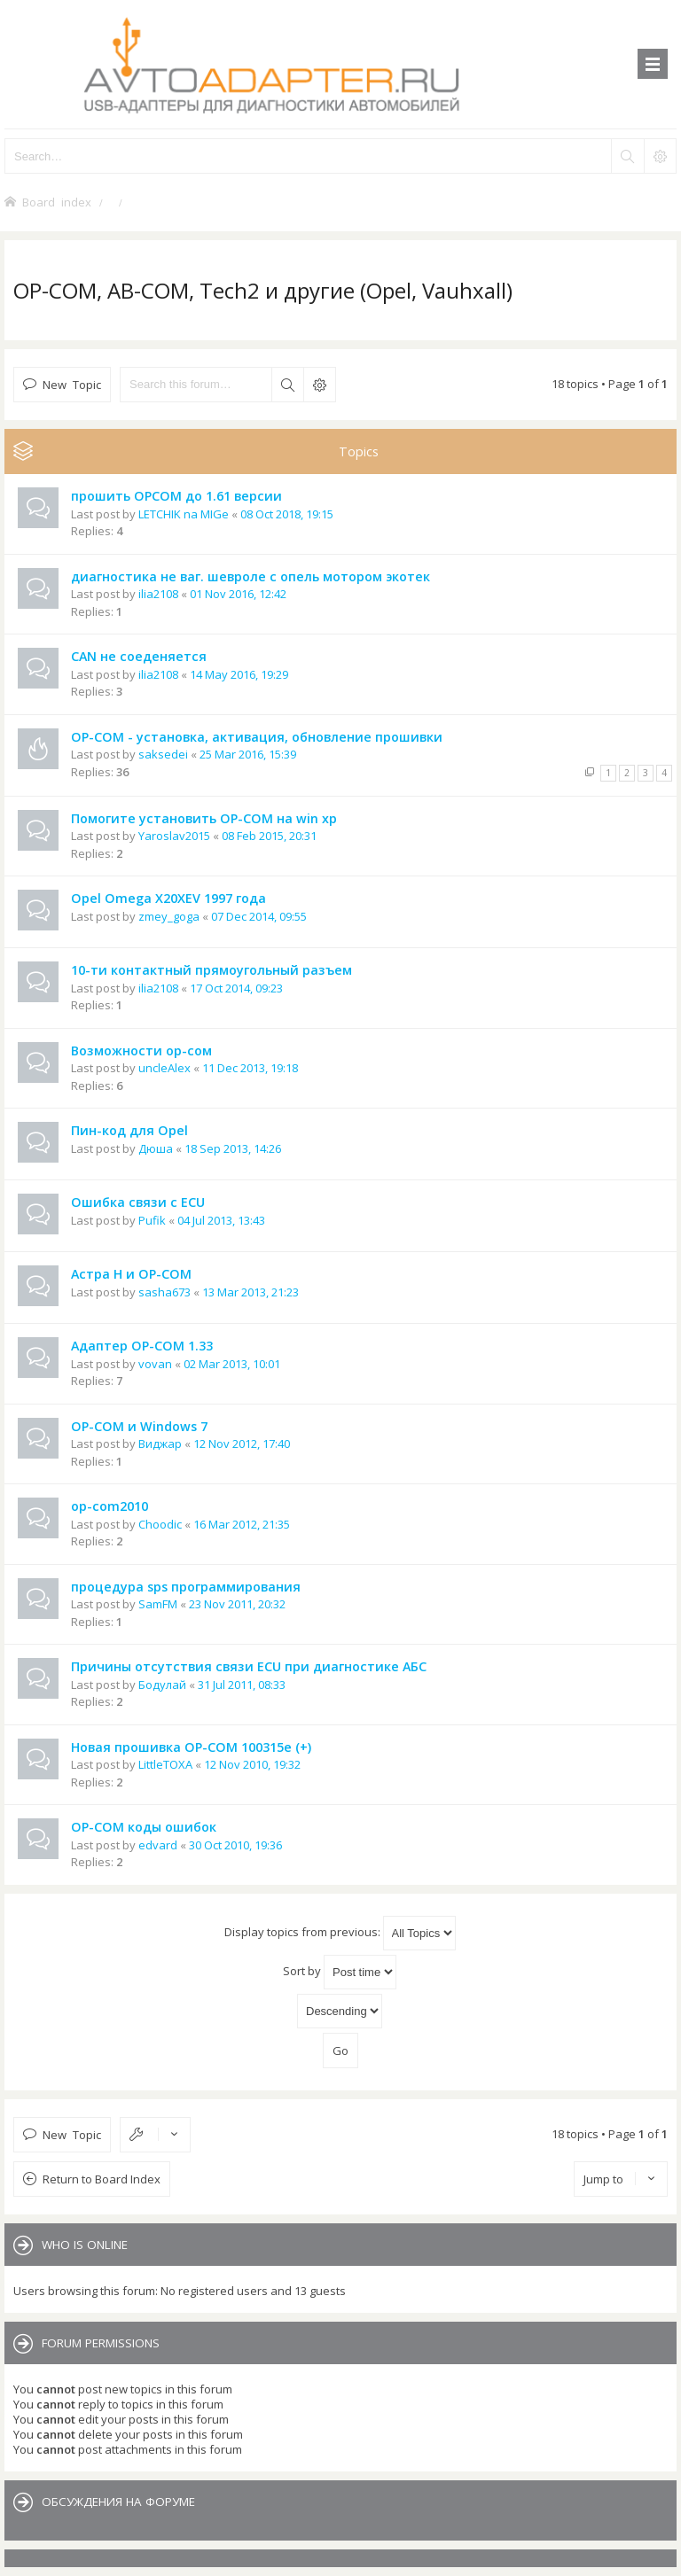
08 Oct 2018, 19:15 (286, 514)
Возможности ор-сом (141, 1050)
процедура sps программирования (186, 1586)
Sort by (339, 1972)
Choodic (160, 1524)
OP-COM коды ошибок (143, 1826)
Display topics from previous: (340, 1933)
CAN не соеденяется (139, 656)
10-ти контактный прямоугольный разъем (211, 969)
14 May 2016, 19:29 (239, 674)
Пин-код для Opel (129, 1130)
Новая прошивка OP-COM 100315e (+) (191, 1747)
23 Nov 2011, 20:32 (237, 1604)
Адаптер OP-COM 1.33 (142, 1345)
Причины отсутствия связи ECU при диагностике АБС (249, 1666)
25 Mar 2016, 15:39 (248, 754)
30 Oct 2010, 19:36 (235, 1845)
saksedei (163, 754)
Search (287, 384)
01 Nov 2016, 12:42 (238, 594)
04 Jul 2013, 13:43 (221, 1220)
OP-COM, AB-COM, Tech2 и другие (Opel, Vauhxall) (263, 290)
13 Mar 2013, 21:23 (250, 1292)
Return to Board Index (101, 2179)
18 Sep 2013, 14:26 (232, 1148)
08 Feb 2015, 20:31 (269, 836)
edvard (157, 1845)
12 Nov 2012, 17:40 (241, 1443)
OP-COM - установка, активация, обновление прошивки (256, 736)
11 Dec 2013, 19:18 (250, 1068)
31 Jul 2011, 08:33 (242, 1685)
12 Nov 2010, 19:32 (252, 1764)
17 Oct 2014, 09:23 (236, 988)
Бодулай (162, 1685)
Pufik (152, 1220)
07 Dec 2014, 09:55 (259, 916)
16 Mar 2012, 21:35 (241, 1524)
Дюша (155, 1148)
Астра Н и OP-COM (131, 1273)
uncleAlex (164, 1068)
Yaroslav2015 (174, 836)
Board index (56, 201)
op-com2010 (109, 1506)
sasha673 (164, 1292)
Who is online (85, 2245)
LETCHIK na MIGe (183, 514)
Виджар (160, 1443)
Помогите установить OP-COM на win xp (204, 818)
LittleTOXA (165, 1764)
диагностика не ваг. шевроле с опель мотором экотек (250, 576)
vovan (155, 1364)
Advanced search (319, 384)
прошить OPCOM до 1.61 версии (176, 495)
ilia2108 (158, 594)
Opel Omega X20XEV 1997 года (168, 898)
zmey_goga (169, 916)
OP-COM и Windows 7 (139, 1426)
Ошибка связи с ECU (138, 1202)
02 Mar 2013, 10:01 (232, 1364)
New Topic (72, 384)
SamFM (157, 1604)
